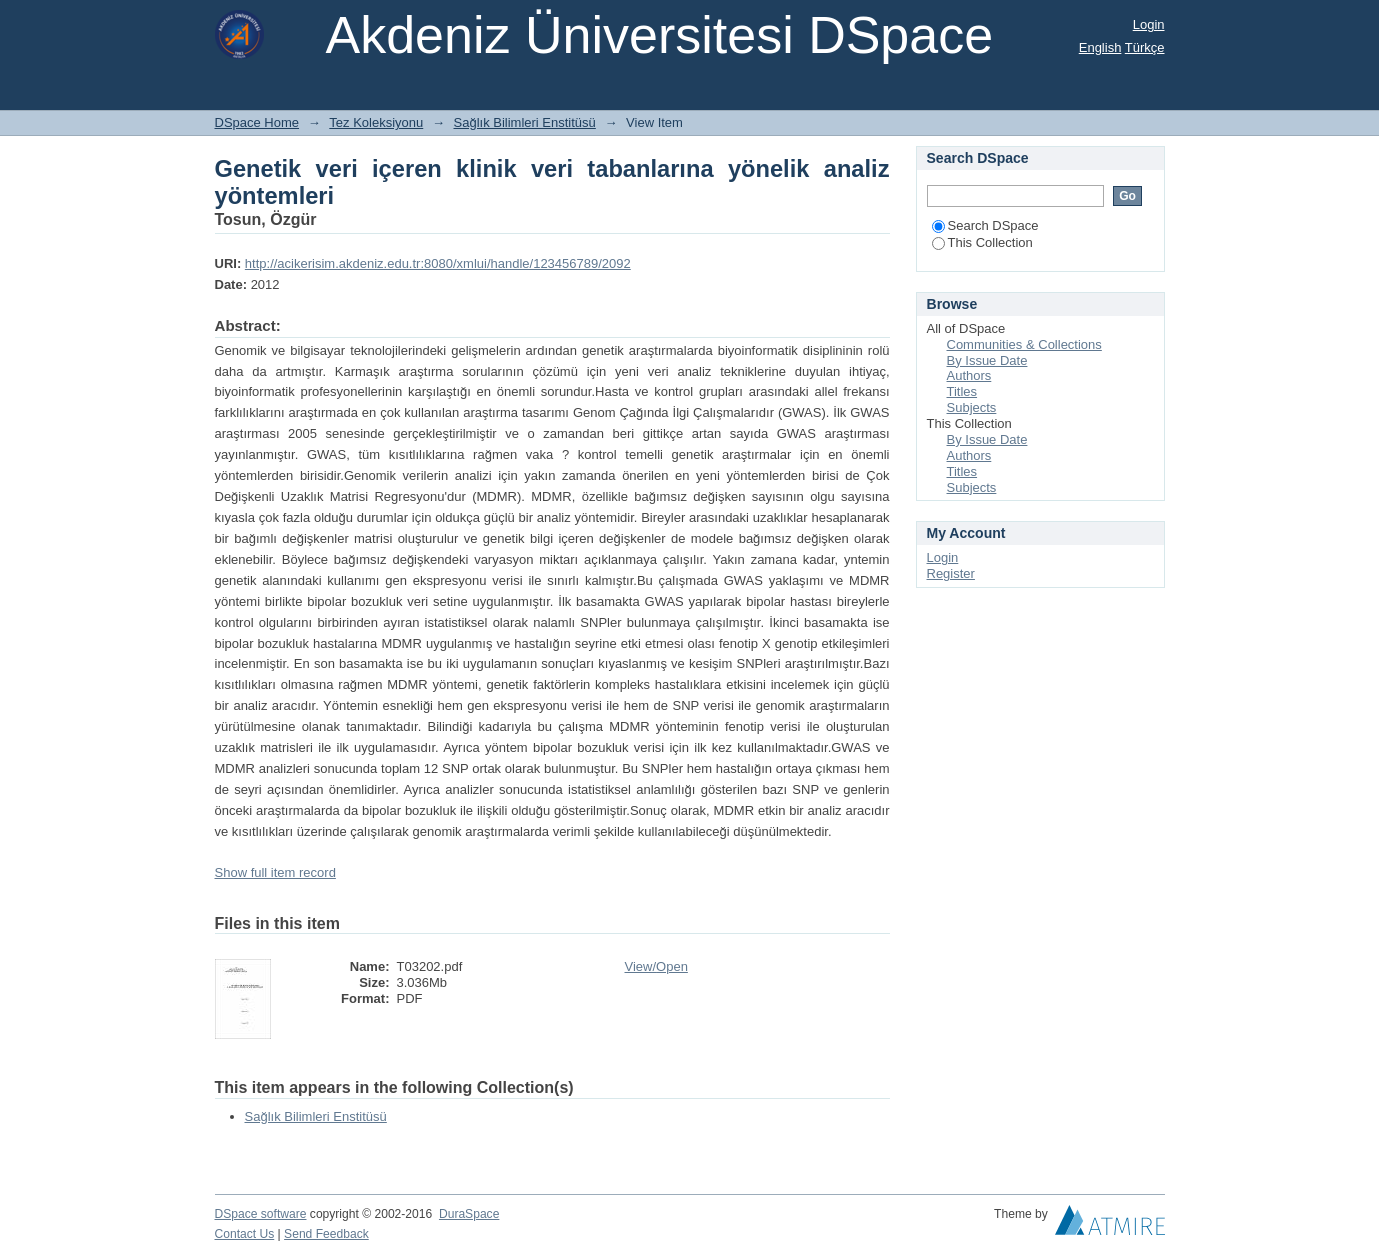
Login (1149, 24)
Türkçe (1145, 47)
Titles (962, 391)
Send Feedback (326, 1234)
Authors (969, 375)
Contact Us (245, 1234)
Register (951, 573)
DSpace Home (257, 122)
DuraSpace (469, 1214)
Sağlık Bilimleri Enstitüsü (525, 122)
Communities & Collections (1024, 344)
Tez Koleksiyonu (376, 122)
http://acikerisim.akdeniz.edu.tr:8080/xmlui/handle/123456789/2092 (438, 263)
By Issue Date (987, 360)
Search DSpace (985, 225)
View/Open (656, 966)
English (1100, 47)
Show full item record (275, 872)
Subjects (972, 407)
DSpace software (261, 1214)
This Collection (982, 242)
